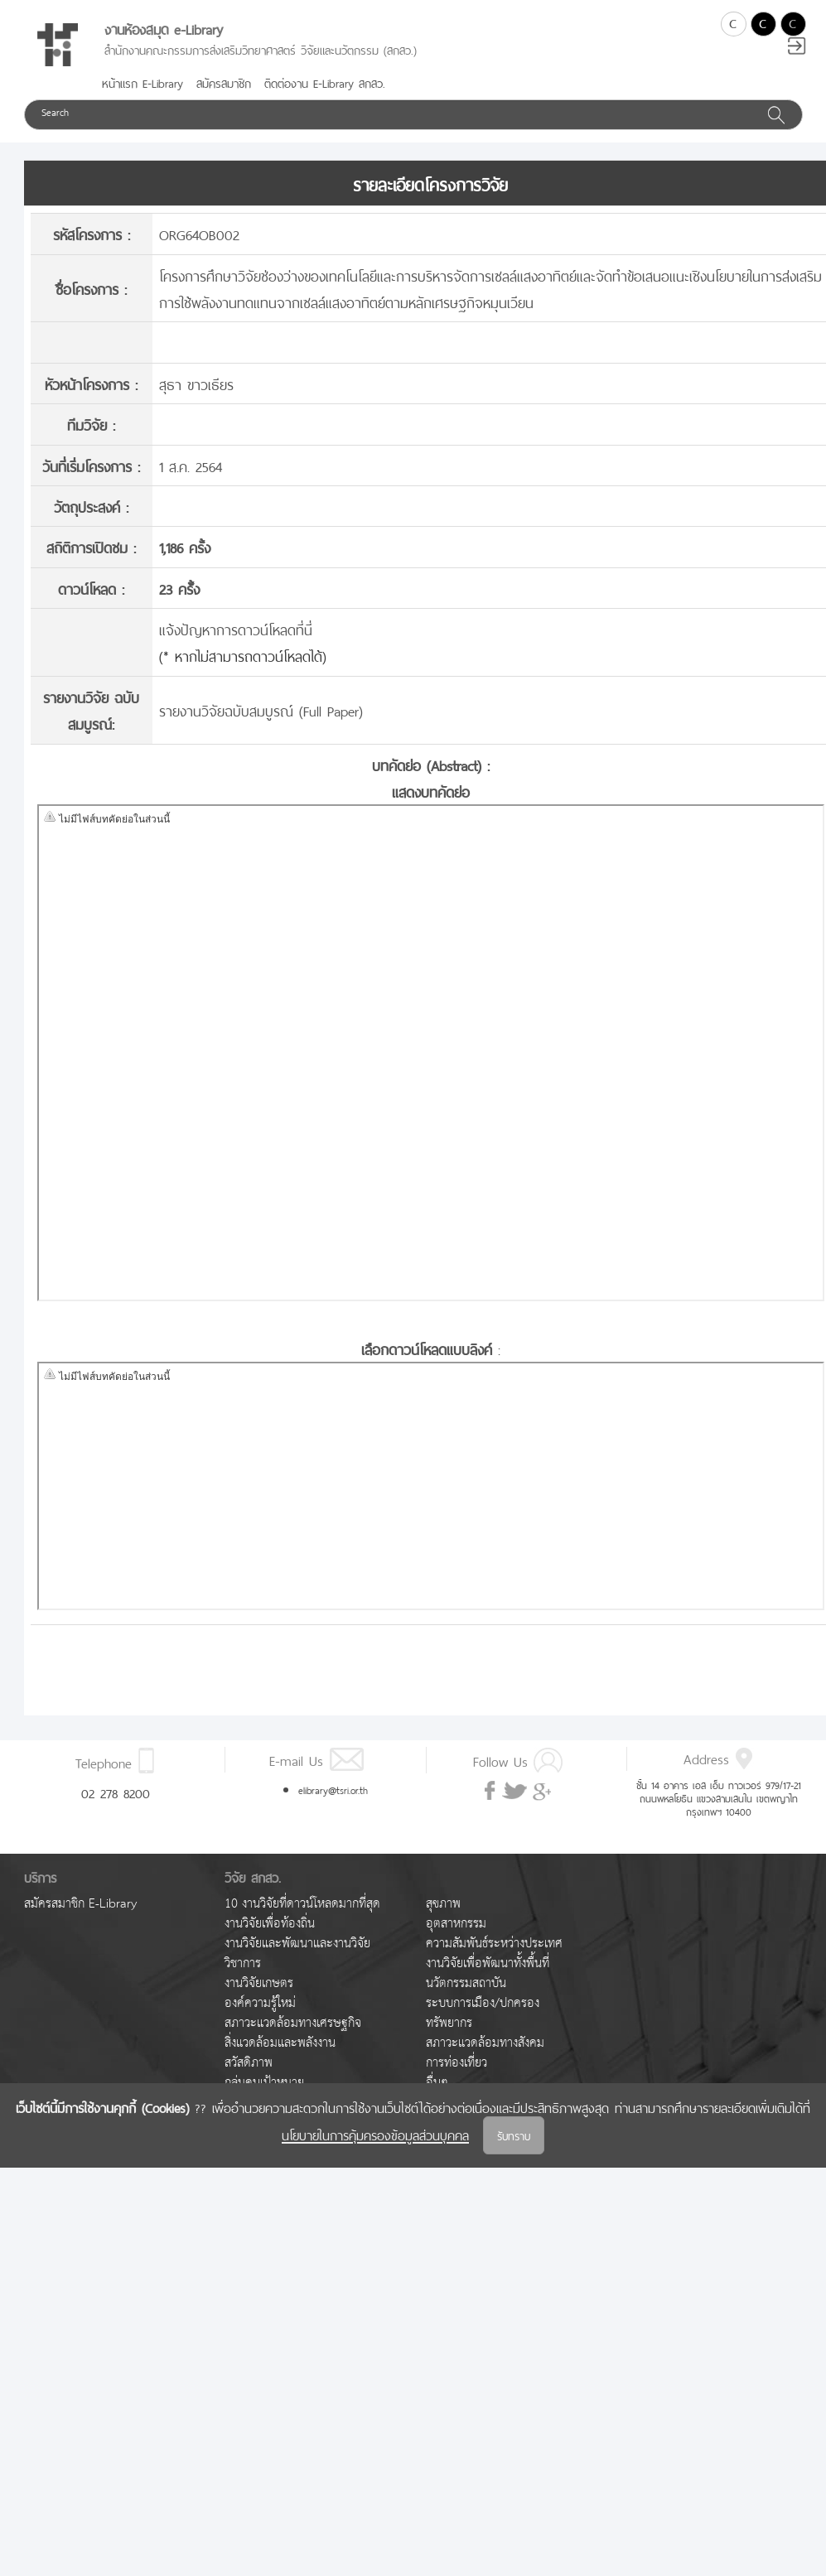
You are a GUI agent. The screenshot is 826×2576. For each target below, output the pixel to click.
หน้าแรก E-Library (142, 82)
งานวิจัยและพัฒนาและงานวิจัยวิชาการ (297, 1953)
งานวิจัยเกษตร (259, 1983)
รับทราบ (513, 2135)
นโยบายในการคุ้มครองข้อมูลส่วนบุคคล (375, 2133)
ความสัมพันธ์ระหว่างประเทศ (494, 1944)
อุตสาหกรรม (456, 1924)
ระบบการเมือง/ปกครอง (482, 2003)
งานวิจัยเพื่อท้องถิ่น (270, 1924)
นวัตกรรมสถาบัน (466, 1983)
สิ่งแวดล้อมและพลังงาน (280, 2043)
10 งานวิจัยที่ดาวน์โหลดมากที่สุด (302, 1904)
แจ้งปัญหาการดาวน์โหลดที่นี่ (235, 628)
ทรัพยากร (449, 2023)
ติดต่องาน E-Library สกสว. (324, 82)
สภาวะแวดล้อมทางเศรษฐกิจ (293, 2023)
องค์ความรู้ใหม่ (260, 2003)
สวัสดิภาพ (249, 2063)
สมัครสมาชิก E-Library (80, 1904)
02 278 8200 (115, 1791)
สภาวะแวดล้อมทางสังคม (485, 2043)
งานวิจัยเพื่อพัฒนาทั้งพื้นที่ (487, 1963)
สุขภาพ (443, 1904)
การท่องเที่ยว (456, 2063)
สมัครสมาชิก (223, 82)
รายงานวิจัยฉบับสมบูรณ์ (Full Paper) (261, 709)
